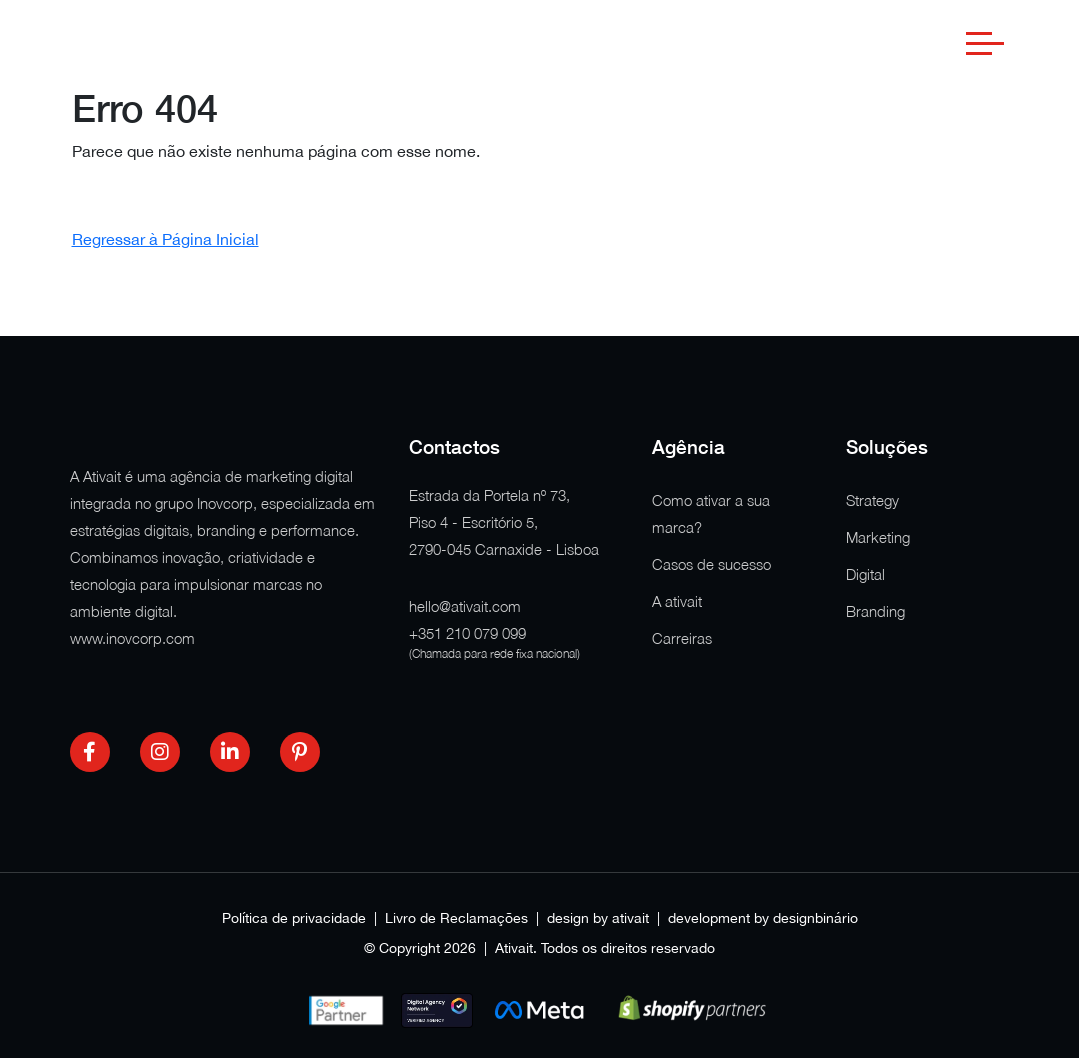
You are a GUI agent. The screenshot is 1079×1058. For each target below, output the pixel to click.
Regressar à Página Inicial (165, 239)
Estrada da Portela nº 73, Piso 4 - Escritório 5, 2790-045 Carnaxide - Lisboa (504, 522)
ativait (630, 918)
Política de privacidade (294, 918)
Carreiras (682, 638)
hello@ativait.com (465, 606)
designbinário (815, 918)
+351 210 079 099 (467, 633)
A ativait (677, 601)
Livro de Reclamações (456, 918)
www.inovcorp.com (132, 638)
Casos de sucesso (711, 564)
